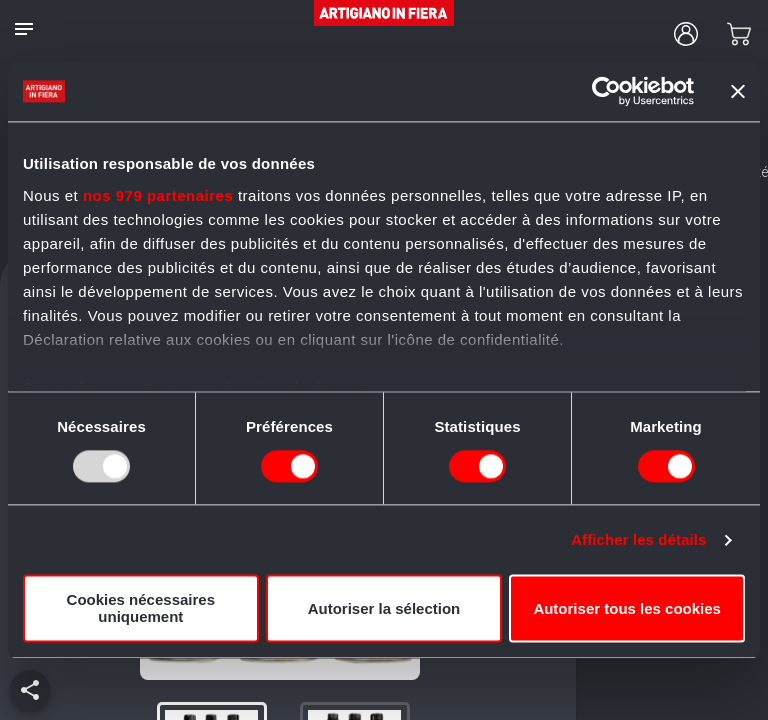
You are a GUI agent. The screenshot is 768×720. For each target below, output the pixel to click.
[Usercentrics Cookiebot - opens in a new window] (606, 91)
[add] (30, 690)
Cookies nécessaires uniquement (141, 609)
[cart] (739, 34)
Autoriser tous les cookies (627, 608)
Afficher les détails (638, 539)
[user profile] (686, 34)
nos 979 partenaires (158, 195)
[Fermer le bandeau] (738, 91)
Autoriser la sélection (384, 608)
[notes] (24, 29)
